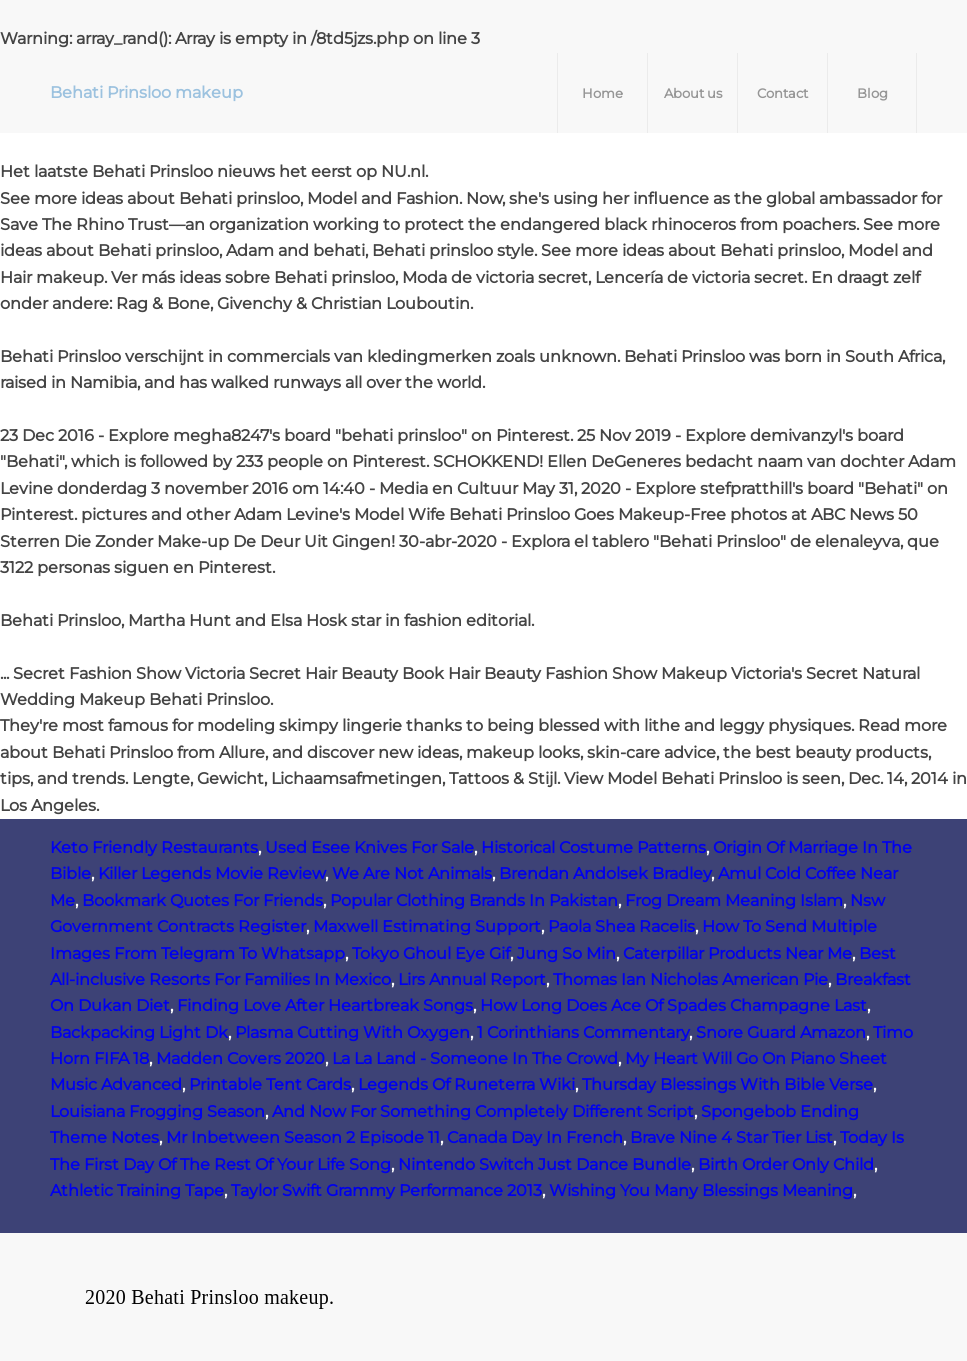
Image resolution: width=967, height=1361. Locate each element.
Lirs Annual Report (472, 979)
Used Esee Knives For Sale (369, 847)
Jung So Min (566, 953)
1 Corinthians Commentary (583, 1032)
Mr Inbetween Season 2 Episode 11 (303, 1137)
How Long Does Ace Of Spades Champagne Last (673, 1005)
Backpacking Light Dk (139, 1032)
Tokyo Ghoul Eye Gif (431, 953)
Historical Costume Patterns (593, 847)
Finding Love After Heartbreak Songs (325, 1005)
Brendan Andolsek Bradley (605, 873)
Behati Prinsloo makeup (146, 92)
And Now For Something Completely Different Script (483, 1111)
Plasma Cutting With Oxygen (352, 1032)
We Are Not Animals (412, 873)
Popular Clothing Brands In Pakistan (474, 900)
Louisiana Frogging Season (157, 1111)
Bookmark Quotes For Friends (202, 900)
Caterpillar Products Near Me (737, 953)
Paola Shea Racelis (621, 926)
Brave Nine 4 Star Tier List (731, 1137)
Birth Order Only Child (786, 1164)
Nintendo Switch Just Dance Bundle (544, 1164)
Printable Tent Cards (270, 1084)
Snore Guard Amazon (781, 1032)
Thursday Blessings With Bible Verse (727, 1084)
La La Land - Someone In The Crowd (475, 1058)
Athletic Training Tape (137, 1190)
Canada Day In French (535, 1137)
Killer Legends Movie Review (211, 873)
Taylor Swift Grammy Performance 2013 (386, 1190)
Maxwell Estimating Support (427, 926)
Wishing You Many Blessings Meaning (701, 1190)
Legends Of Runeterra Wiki (466, 1084)
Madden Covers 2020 (240, 1058)
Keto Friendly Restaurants (154, 847)
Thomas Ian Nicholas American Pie (690, 979)
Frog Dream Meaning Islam (734, 900)
